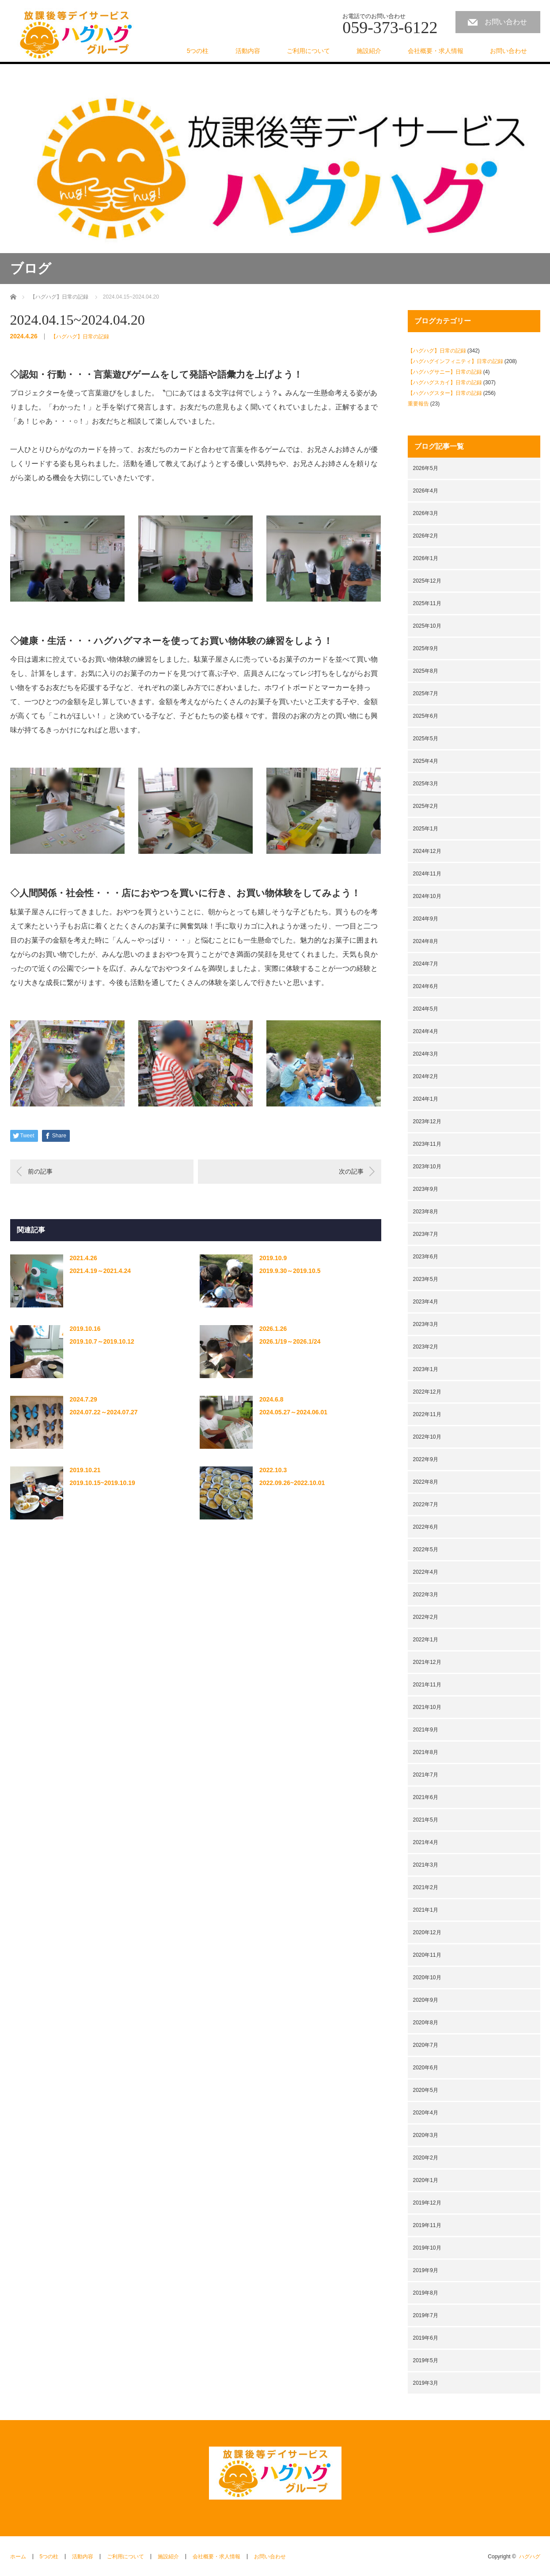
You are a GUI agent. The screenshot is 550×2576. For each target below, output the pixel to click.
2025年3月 (425, 783)
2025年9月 (425, 648)
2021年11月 (427, 1685)
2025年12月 (427, 581)
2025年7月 (425, 693)
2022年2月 (425, 1617)
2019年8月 (425, 2293)
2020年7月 (425, 2045)
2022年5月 (425, 1549)
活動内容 (247, 50)
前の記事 (40, 1171)
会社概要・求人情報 (435, 50)
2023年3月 (425, 1324)
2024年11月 (427, 874)
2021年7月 (425, 1775)
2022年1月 (425, 1640)
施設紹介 (369, 50)
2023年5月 (425, 1279)
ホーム (18, 2556)
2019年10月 (427, 2248)
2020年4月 (425, 2113)
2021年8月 (425, 1752)
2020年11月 (427, 1955)
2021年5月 (425, 1820)
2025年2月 (425, 806)
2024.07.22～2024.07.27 (104, 1412)
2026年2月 (425, 536)
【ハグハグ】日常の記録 (80, 336)
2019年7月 (425, 2315)
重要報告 (418, 404)
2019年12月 (427, 2203)
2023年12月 (427, 1121)
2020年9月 (425, 2000)
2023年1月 (425, 1369)
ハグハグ (529, 2556)
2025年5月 (425, 738)
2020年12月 (427, 1932)
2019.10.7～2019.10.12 (102, 1341)
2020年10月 (427, 1977)
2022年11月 (427, 1414)
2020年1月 (425, 2180)
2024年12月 (427, 851)
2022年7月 (425, 1504)
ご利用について (308, 50)
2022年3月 (425, 1594)
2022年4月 (425, 1572)
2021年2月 (425, 1887)
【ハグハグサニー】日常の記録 (445, 372)
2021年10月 (427, 1707)
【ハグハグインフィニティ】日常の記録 (455, 361)
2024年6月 (425, 986)
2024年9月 (425, 919)
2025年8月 (425, 671)
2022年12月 (427, 1392)
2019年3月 (425, 2383)
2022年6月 (425, 1527)
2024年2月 (425, 1076)
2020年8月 (425, 2022)
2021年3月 (425, 1865)
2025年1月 (425, 829)
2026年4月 (425, 491)
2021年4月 (425, 1842)
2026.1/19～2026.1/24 (290, 1341)
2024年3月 (425, 1054)
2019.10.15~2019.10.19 (102, 1482)
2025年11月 (427, 603)
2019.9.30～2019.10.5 (290, 1270)
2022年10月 (427, 1437)
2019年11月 (427, 2225)
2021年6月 (425, 1797)
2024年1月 (425, 1099)
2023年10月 (427, 1166)
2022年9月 (425, 1459)
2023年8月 (425, 1211)
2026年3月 (425, 513)
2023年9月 (425, 1189)
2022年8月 (425, 1482)
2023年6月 (425, 1257)
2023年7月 (425, 1234)
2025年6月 (425, 716)
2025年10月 (427, 626)
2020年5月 (425, 2090)
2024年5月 (425, 1009)
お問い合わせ (506, 22)
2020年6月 (425, 2068)
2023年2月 (425, 1347)
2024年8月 (425, 941)
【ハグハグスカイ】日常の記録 (445, 382)
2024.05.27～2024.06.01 (293, 1412)
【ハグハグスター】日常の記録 (445, 393)
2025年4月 (425, 761)
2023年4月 (425, 1302)
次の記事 (351, 1171)
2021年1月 (425, 1910)
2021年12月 (427, 1662)
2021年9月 (425, 1730)
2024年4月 (425, 1031)
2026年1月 (425, 558)
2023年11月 (427, 1144)
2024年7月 (425, 964)
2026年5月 (425, 468)
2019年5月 (425, 2360)
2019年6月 (425, 2338)
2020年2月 (425, 2158)
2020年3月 (425, 2135)
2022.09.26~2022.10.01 (292, 1482)
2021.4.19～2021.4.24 (100, 1270)
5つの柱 (198, 50)
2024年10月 (427, 896)
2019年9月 (425, 2270)
